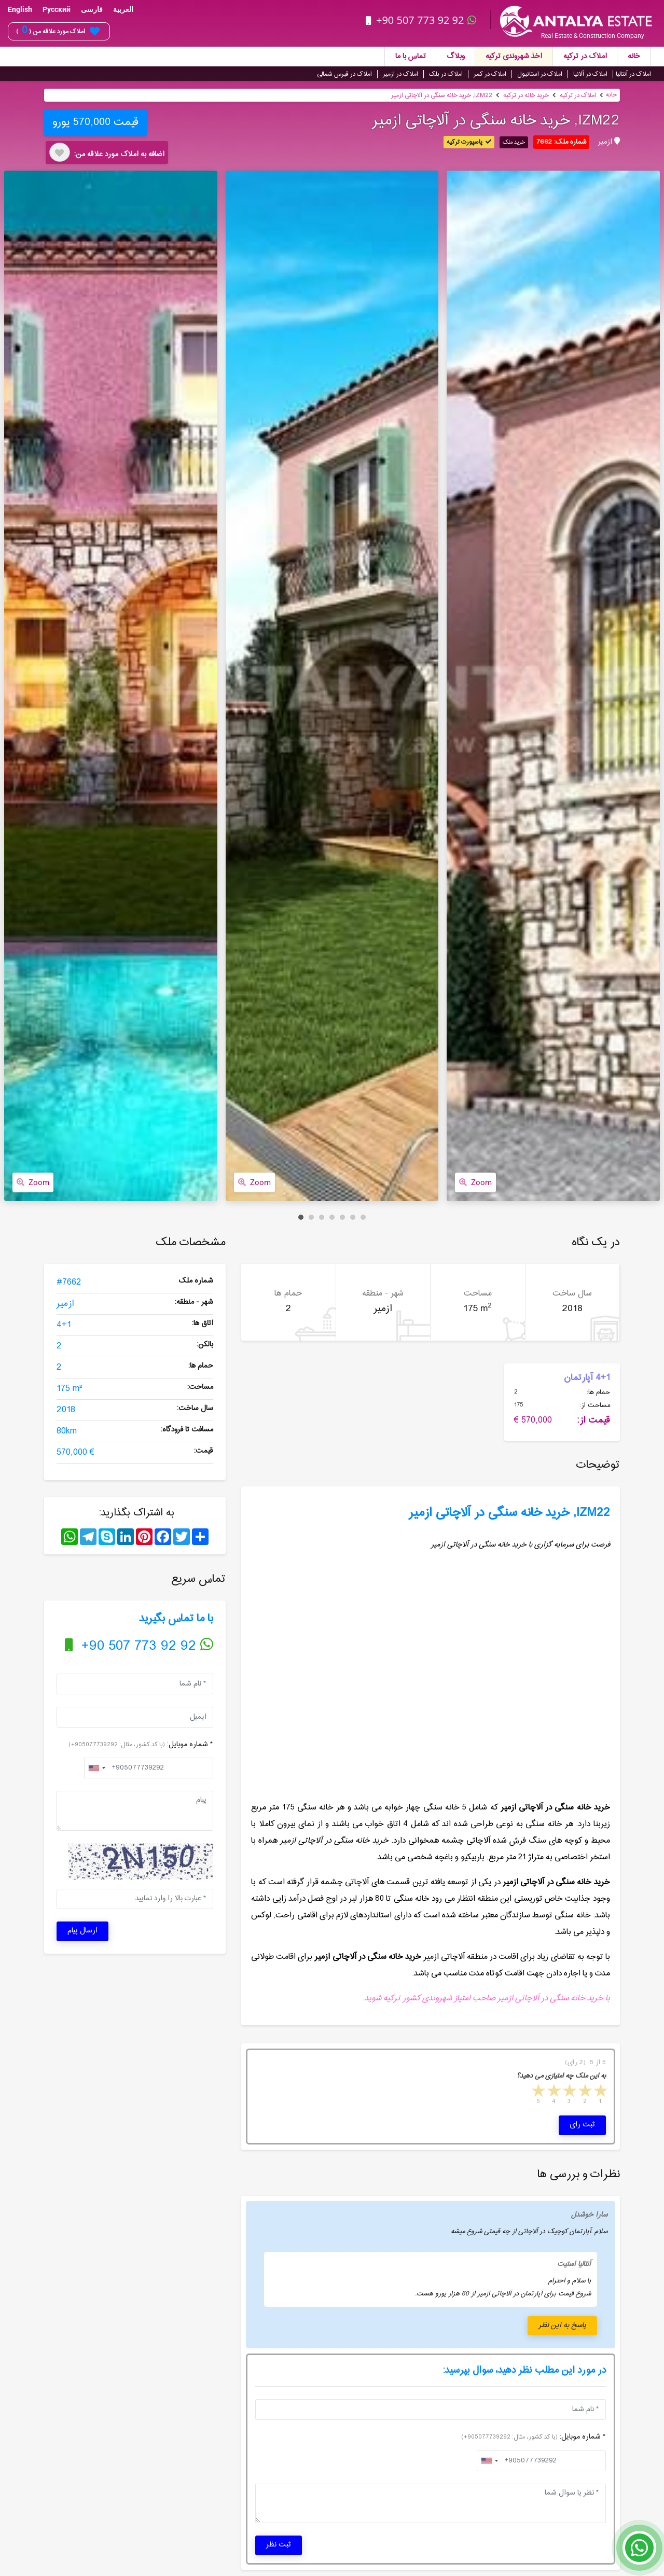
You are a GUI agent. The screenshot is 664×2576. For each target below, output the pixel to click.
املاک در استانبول (539, 74)
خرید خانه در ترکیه (526, 95)
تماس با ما (410, 56)
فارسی (92, 9)
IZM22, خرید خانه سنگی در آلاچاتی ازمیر (441, 95)
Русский (57, 9)
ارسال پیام (82, 1931)
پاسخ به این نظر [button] (562, 2325)
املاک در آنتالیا (633, 74)
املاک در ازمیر (400, 74)
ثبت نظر (278, 2545)
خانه (634, 56)
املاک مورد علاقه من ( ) (58, 31)
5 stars (537, 2092)
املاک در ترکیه (585, 56)
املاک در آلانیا (590, 74)
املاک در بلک (446, 74)
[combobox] (96, 1768)
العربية (123, 9)
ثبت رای (582, 2125)
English (20, 9)
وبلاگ (456, 56)
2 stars (584, 2092)
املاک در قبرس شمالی (344, 74)
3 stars (568, 2092)
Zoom (33, 1182)
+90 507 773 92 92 (422, 20)
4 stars (553, 2092)
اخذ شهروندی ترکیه (514, 56)
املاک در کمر (490, 74)
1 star (599, 2092)
